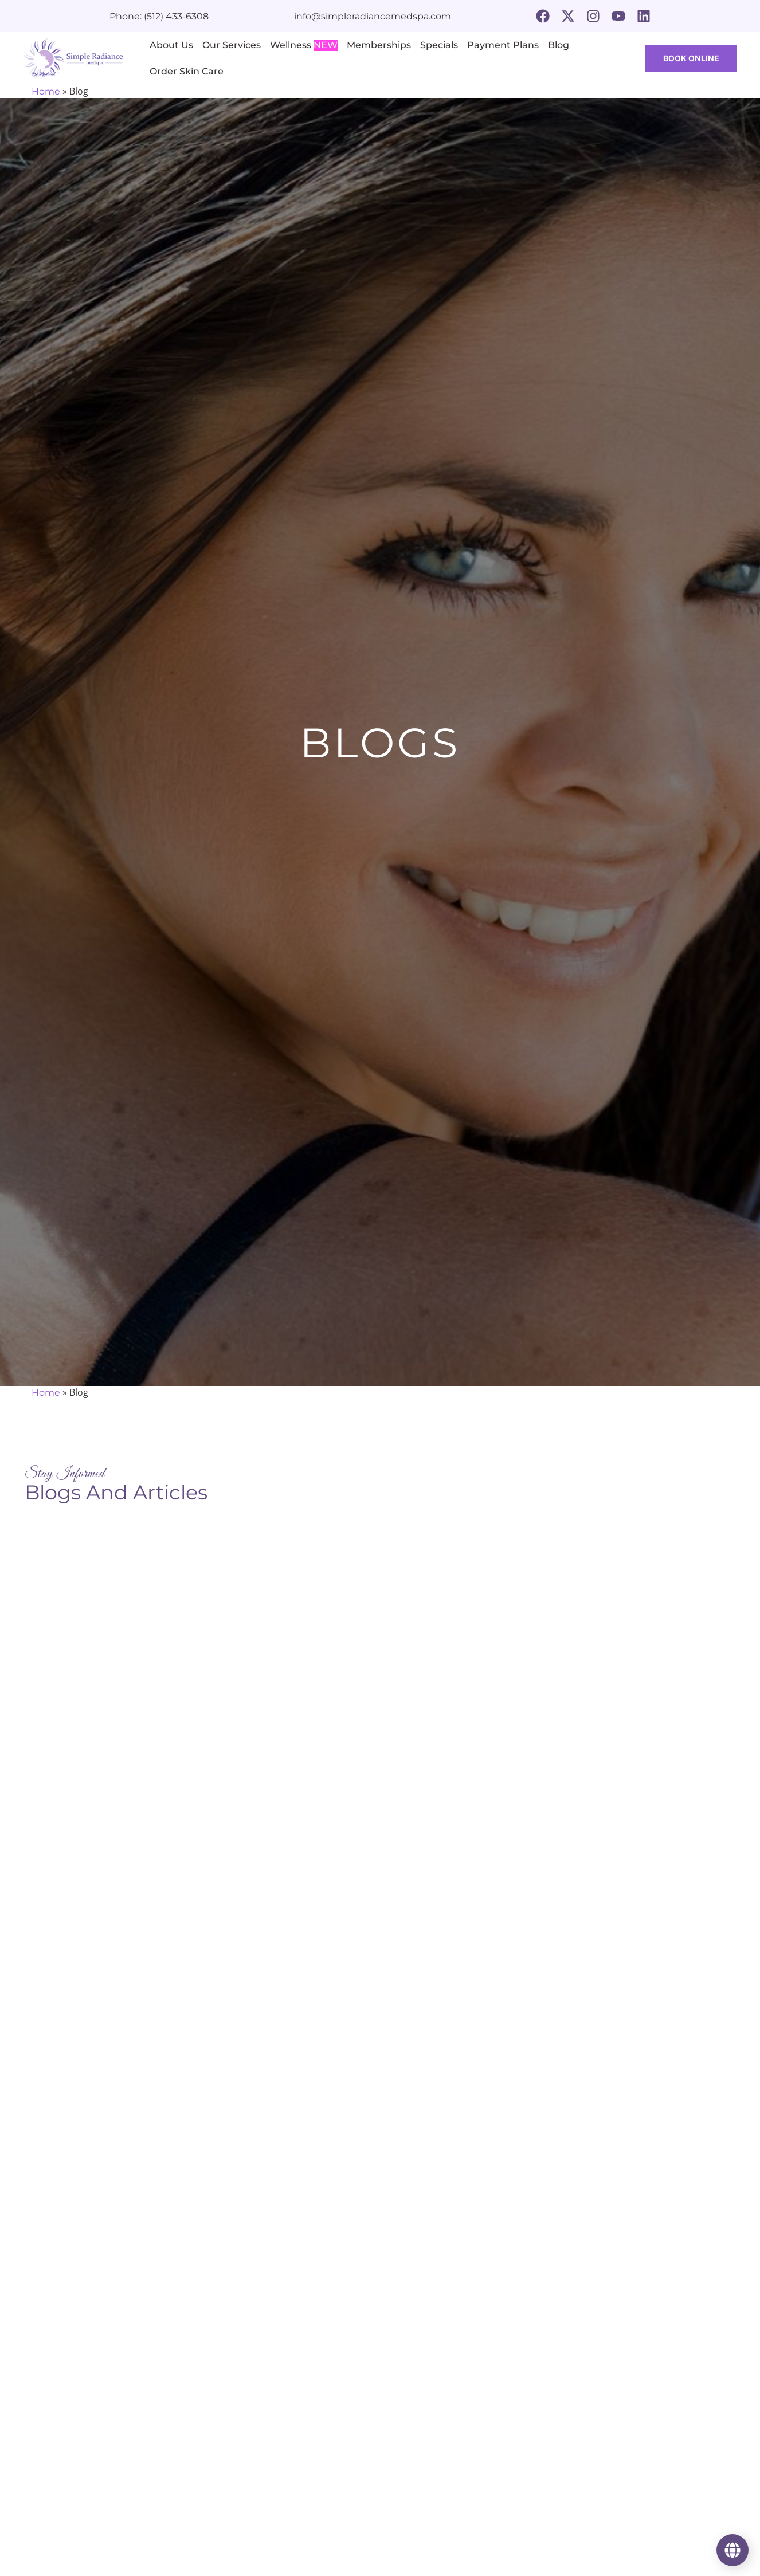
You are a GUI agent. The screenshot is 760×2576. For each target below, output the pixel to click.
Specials (439, 45)
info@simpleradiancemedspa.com (372, 16)
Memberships (379, 45)
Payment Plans (503, 45)
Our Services (231, 45)
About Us (171, 45)
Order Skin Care (187, 71)
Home (46, 91)
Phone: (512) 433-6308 (159, 16)
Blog (558, 45)
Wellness (304, 45)
